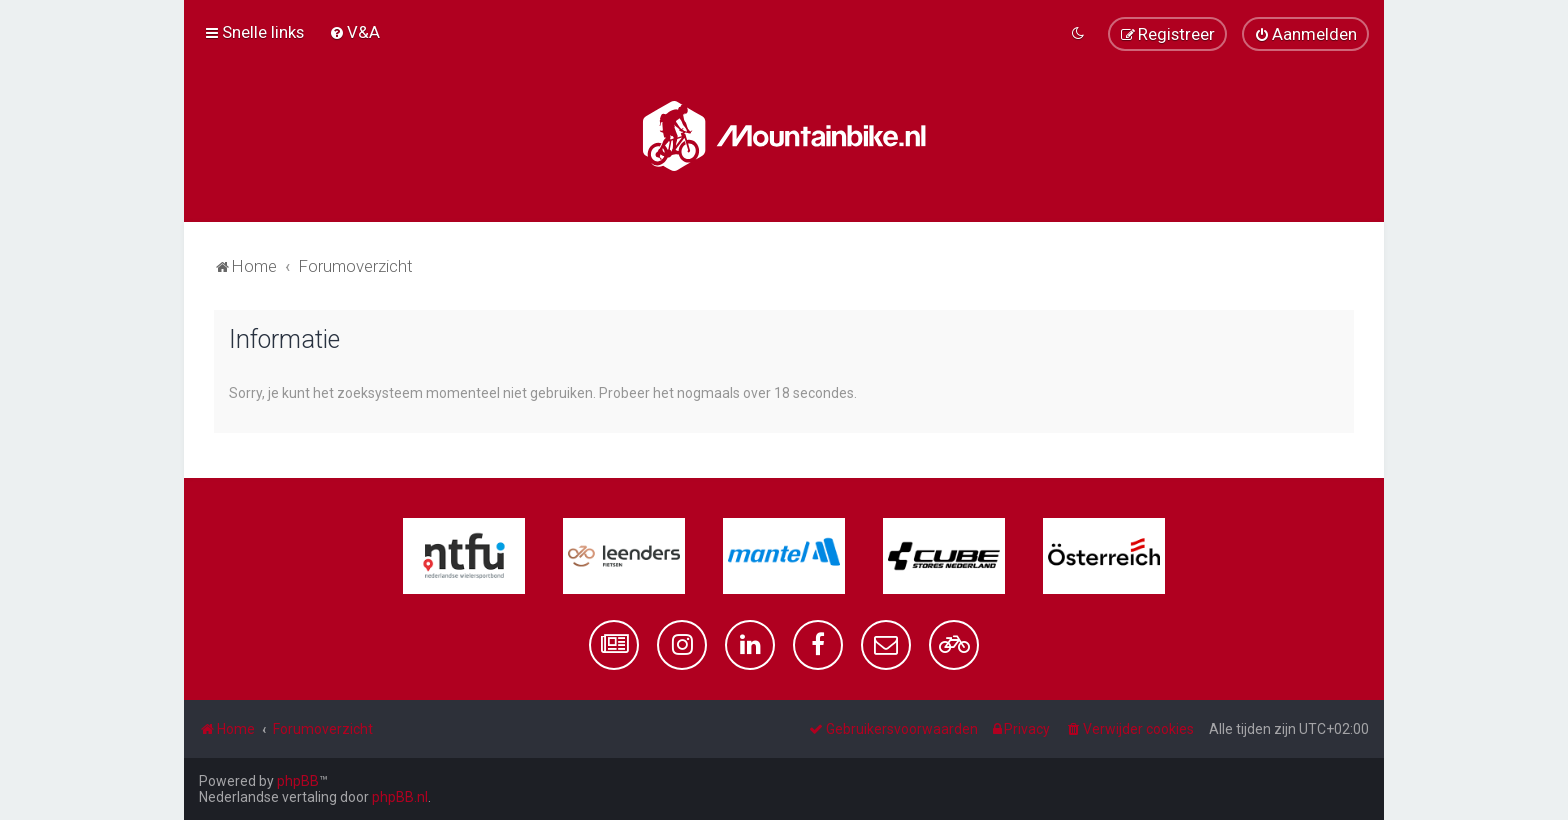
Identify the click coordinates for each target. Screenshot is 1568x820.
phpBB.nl (400, 797)
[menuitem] (354, 32)
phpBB (298, 781)
